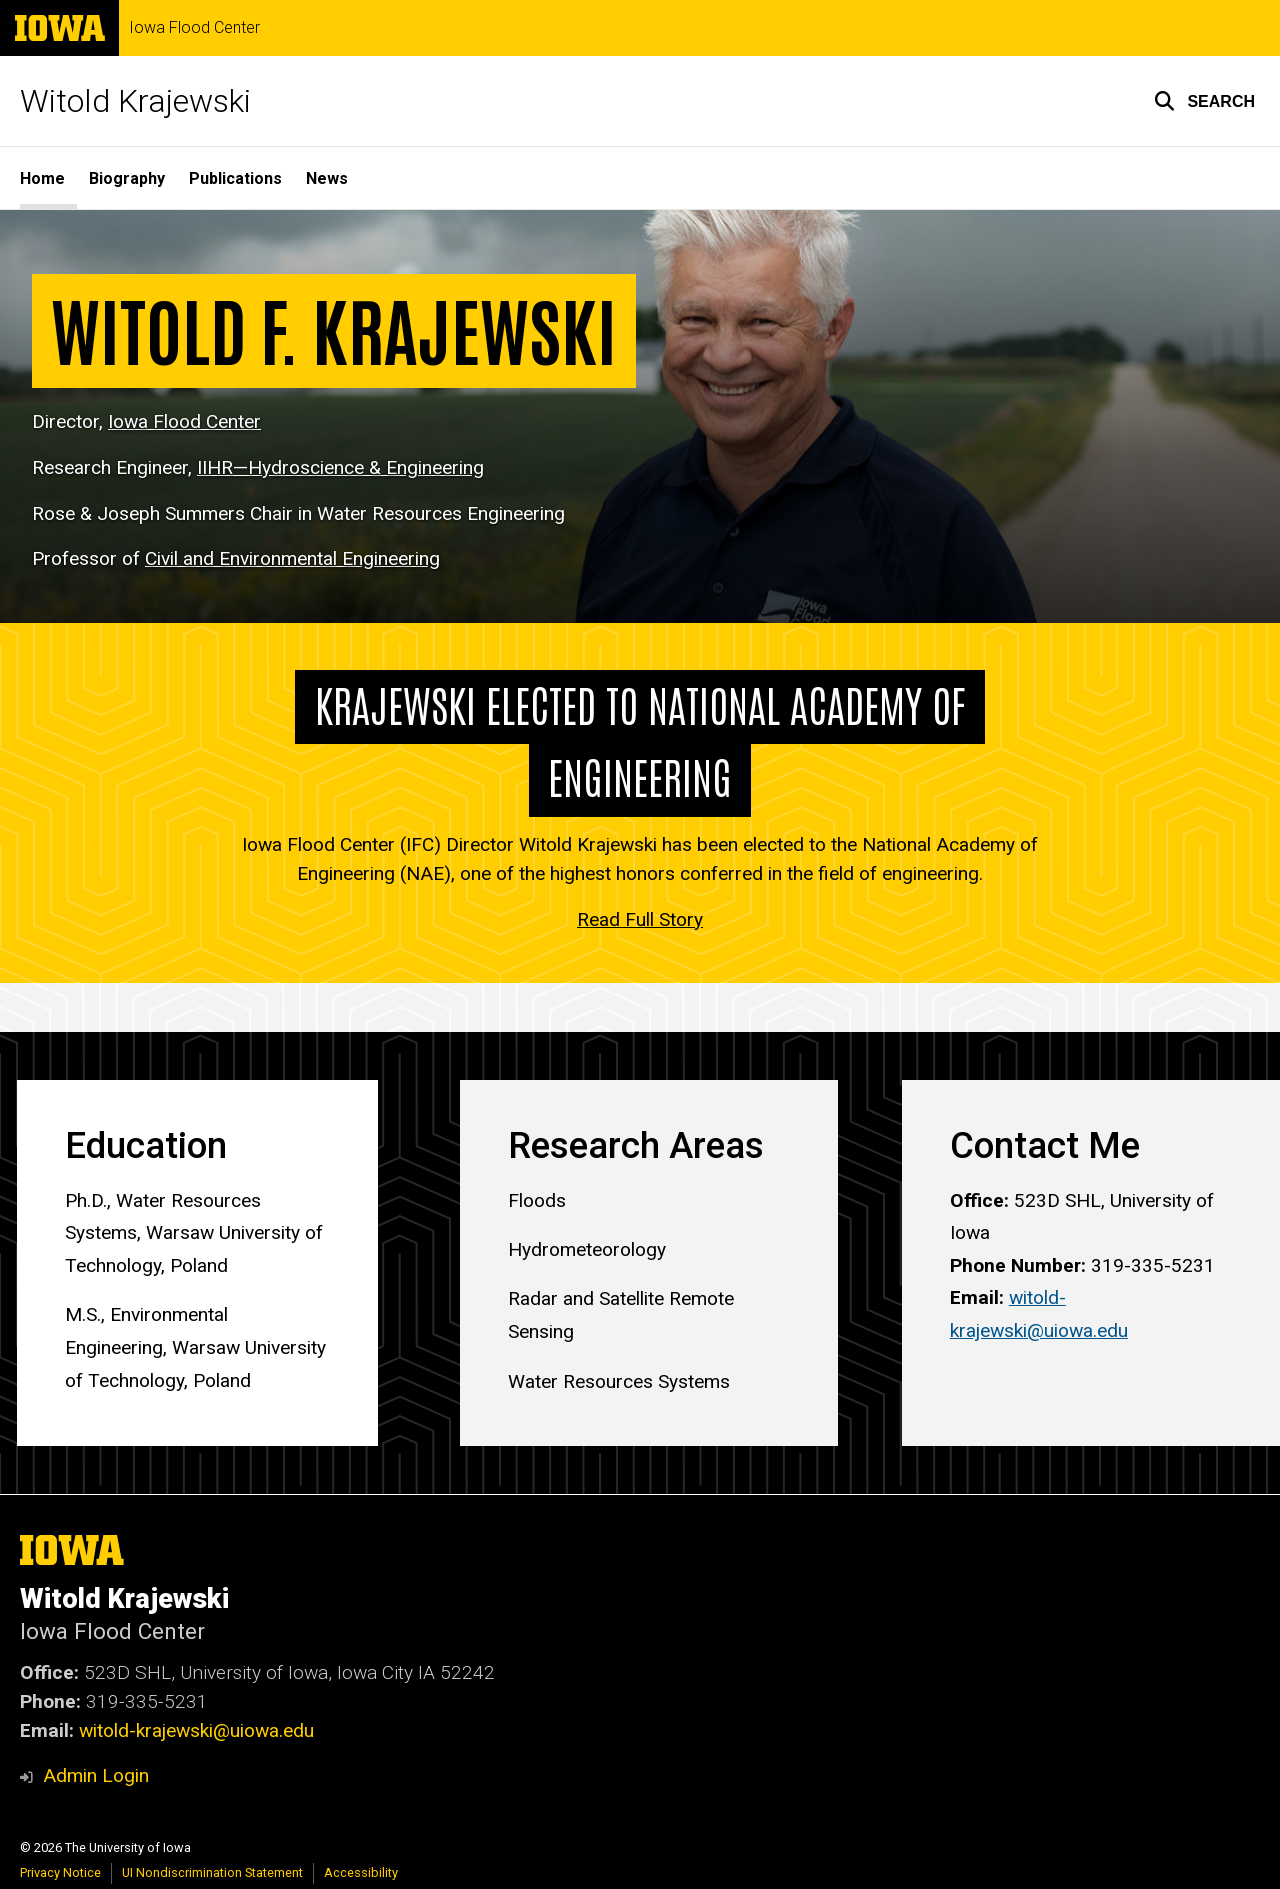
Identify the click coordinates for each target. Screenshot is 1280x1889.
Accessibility (361, 1872)
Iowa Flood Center (194, 28)
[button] (1204, 101)
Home (42, 178)
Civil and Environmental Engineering (292, 559)
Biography (127, 178)
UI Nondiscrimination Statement (212, 1872)
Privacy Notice (60, 1872)
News (327, 178)
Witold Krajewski (135, 101)
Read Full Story (640, 919)
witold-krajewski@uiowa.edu (196, 1730)
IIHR (340, 467)
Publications (235, 178)
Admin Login (96, 1775)
